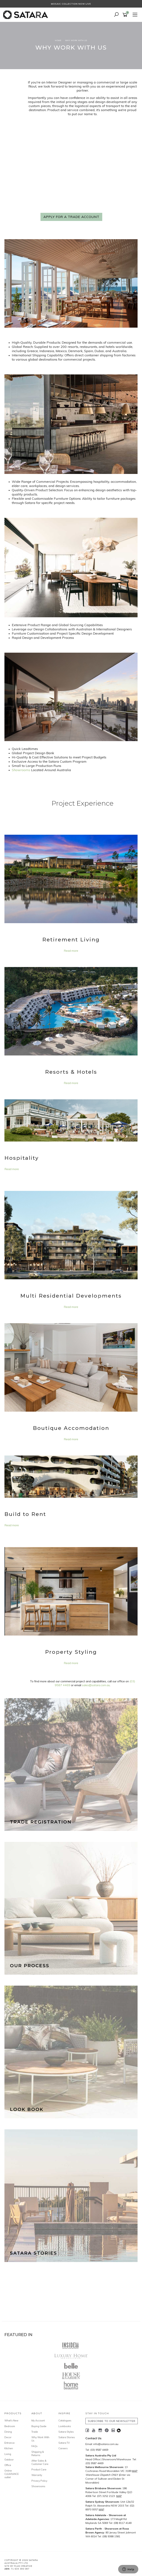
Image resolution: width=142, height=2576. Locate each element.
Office (7, 2465)
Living (7, 2454)
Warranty (36, 2475)
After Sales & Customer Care (39, 2462)
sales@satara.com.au (96, 1685)
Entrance (9, 2442)
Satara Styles (66, 2431)
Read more (71, 950)
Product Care (38, 2469)
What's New (11, 2420)
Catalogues (64, 2420)
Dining (8, 2431)
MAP (135, 2471)
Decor (7, 2437)
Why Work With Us (40, 2439)
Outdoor (9, 2459)
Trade (34, 2431)
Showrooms (21, 770)
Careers (63, 2448)
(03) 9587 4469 (99, 2449)
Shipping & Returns (37, 2453)
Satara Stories (66, 2437)
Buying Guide (38, 2426)
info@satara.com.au (105, 2444)
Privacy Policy (39, 2480)
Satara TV (64, 2442)
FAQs (34, 2446)
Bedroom (9, 2426)
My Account (38, 2420)
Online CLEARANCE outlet (11, 2474)
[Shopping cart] (125, 14)
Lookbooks (64, 2426)
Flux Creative (23, 2566)
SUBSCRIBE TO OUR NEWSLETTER (111, 2421)
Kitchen (8, 2448)
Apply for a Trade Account (71, 217)
